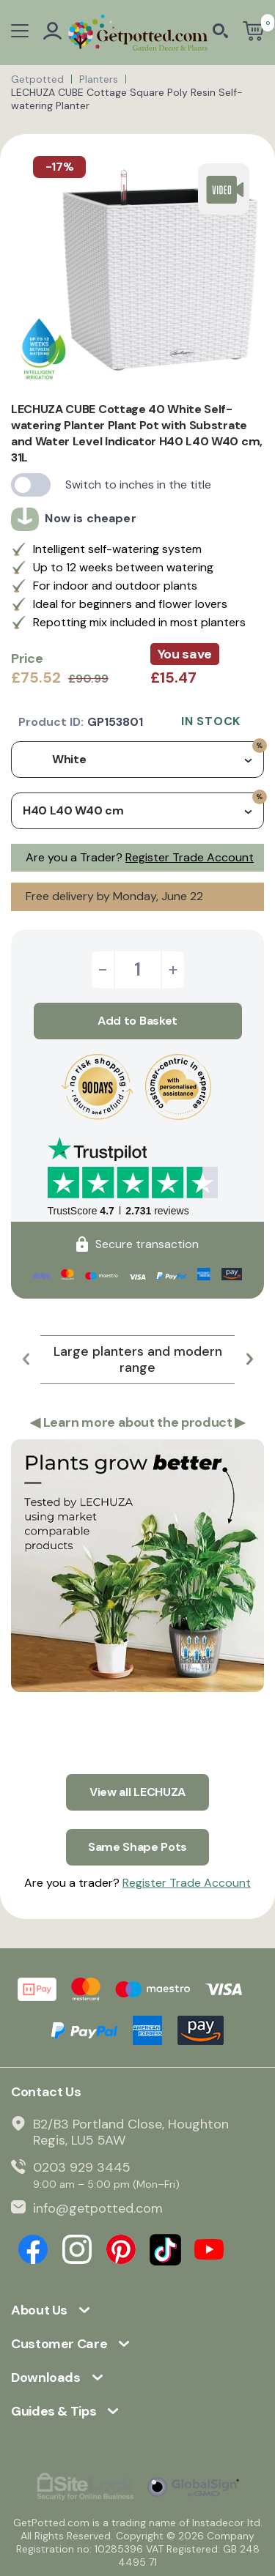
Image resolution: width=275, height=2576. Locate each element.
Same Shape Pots (137, 1847)
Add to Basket (137, 1020)
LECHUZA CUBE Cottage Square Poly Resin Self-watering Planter (127, 99)
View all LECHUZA (137, 1792)
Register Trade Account (189, 857)
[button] (25, 1359)
